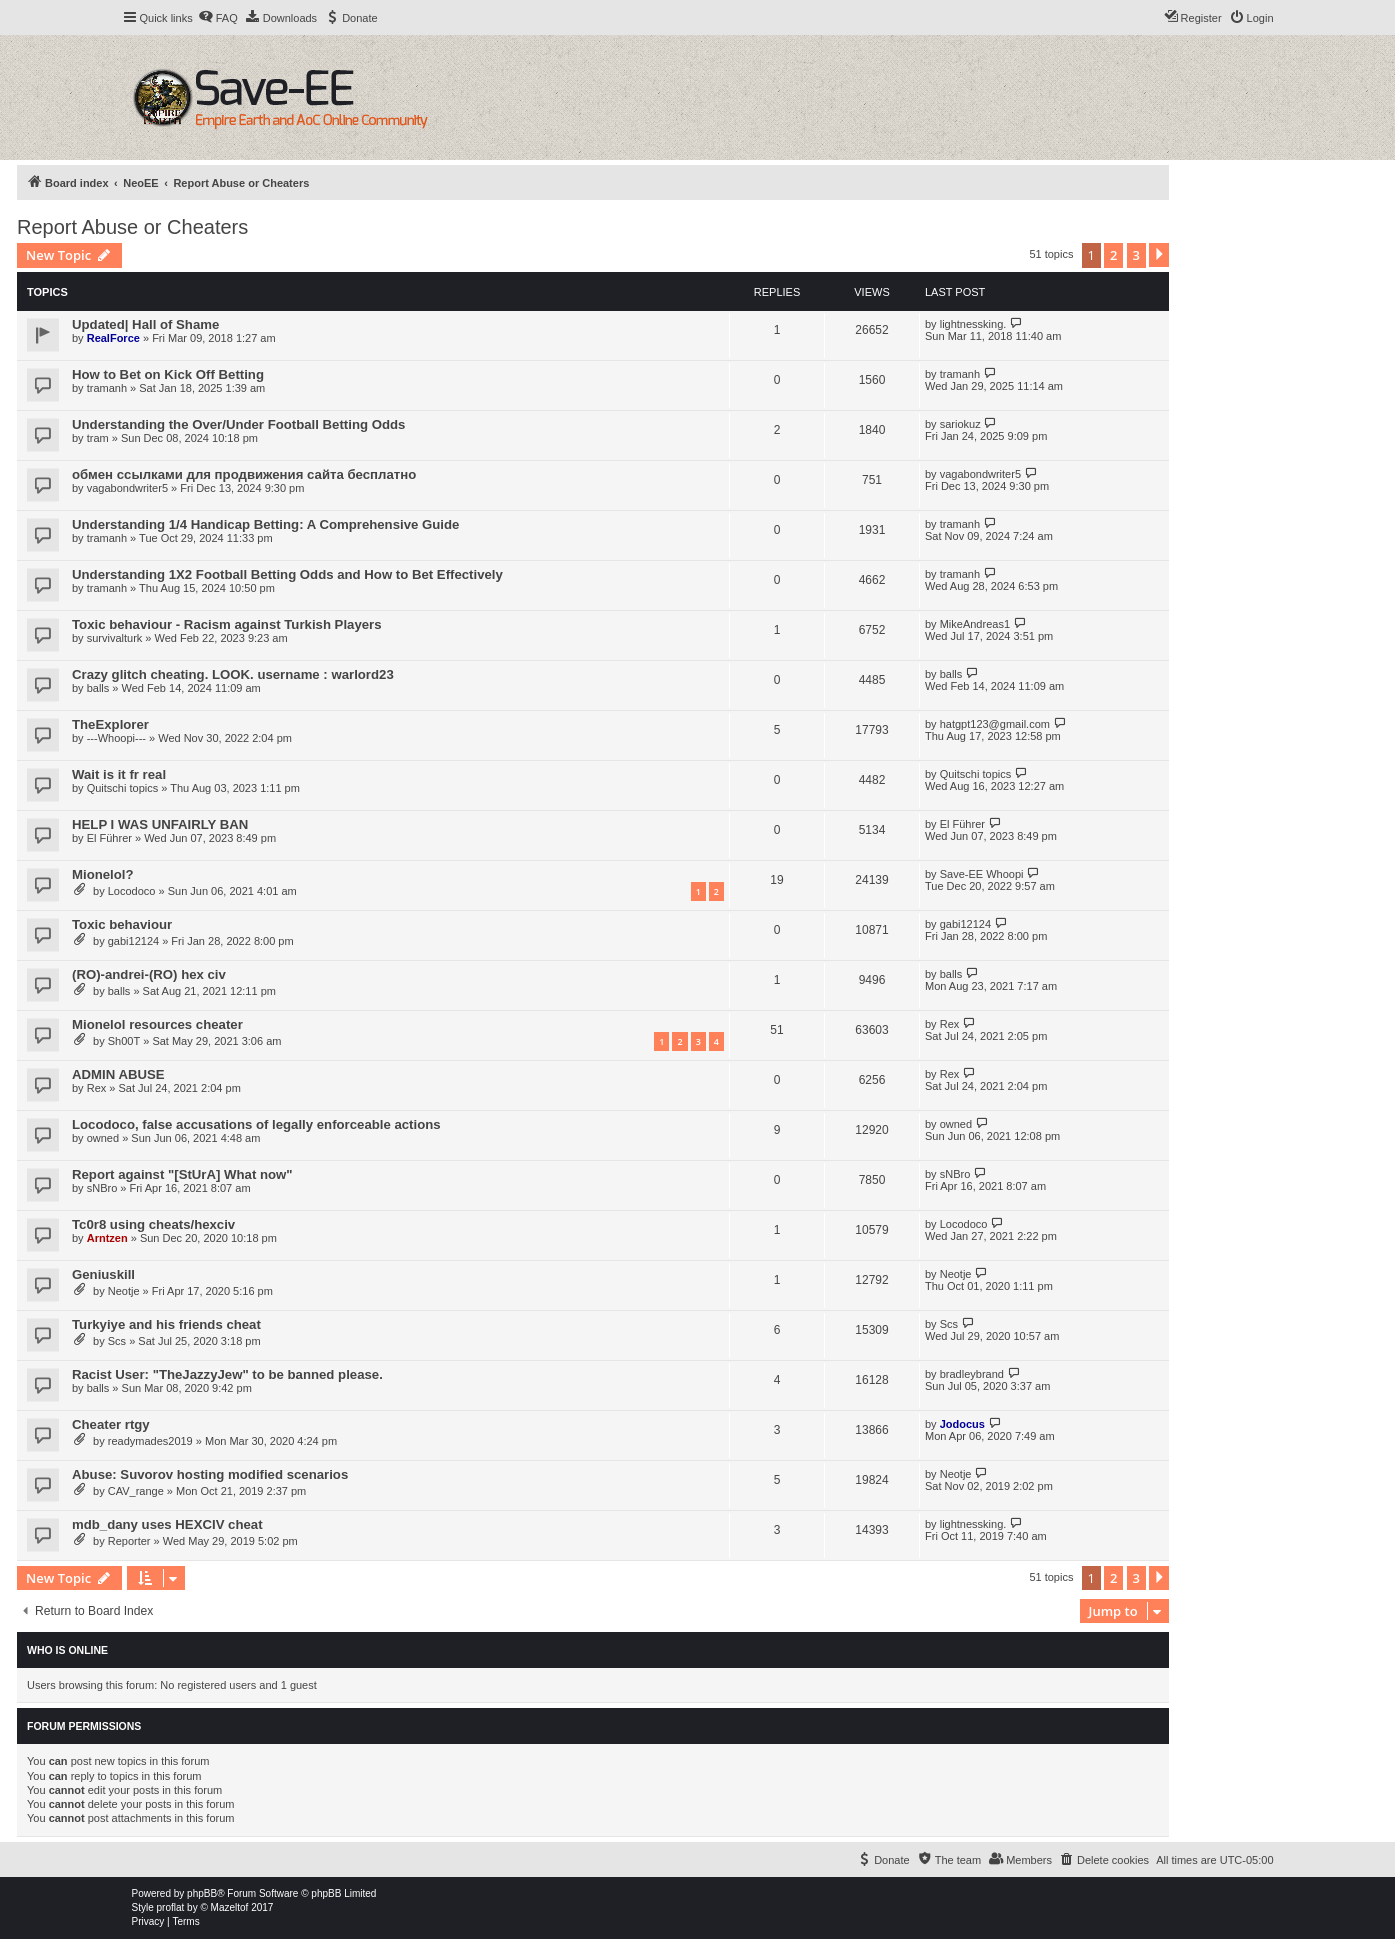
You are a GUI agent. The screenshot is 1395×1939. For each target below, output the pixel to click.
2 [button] (1113, 255)
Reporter (129, 1541)
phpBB (202, 1893)
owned (103, 1138)
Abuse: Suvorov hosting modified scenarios (210, 1474)
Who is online (67, 1650)
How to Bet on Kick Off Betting (168, 374)
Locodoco (132, 891)
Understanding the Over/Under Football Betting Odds (238, 424)
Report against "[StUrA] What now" (182, 1174)
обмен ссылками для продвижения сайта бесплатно (244, 474)
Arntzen (107, 1238)
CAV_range (136, 1491)
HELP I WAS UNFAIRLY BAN (160, 824)
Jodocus (962, 1424)
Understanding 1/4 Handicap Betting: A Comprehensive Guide (265, 524)
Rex (950, 1024)
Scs (117, 1341)
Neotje (124, 1291)
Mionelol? (103, 874)
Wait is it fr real (119, 774)
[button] (1159, 255)
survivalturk (115, 638)
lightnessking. (973, 324)
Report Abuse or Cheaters (132, 227)
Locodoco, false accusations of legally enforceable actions (256, 1124)
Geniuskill (103, 1274)
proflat (171, 1907)
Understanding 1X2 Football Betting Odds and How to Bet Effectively (287, 574)
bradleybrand (972, 1374)
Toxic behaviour (122, 924)
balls (98, 688)
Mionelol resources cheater (157, 1024)
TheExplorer (110, 724)
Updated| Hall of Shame (145, 324)
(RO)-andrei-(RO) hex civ (149, 974)
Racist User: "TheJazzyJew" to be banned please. (227, 1374)
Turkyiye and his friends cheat (166, 1324)
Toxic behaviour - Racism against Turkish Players (227, 624)
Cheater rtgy (111, 1424)
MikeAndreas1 (975, 624)
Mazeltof (230, 1907)
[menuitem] (218, 18)
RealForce (113, 338)
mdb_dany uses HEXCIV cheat (167, 1524)
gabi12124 (133, 941)
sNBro (102, 1188)
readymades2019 (150, 1441)
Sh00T (124, 1041)
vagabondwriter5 (127, 488)
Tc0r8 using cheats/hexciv (153, 1224)
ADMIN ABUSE (118, 1074)
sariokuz (960, 424)
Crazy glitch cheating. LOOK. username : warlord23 (233, 674)
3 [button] (1136, 255)
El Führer (109, 838)
